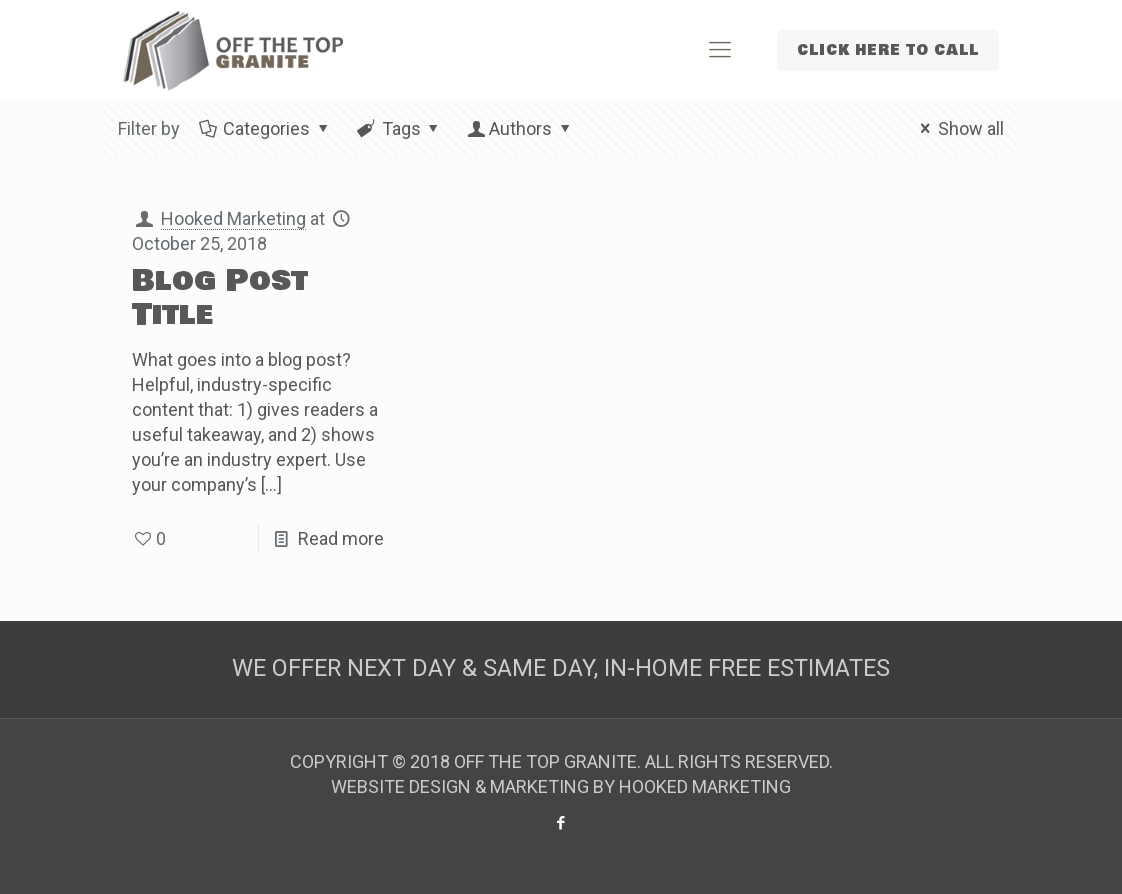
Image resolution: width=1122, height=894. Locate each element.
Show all (958, 128)
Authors (520, 128)
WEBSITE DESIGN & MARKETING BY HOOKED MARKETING (561, 786)
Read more (341, 538)
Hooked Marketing (233, 218)
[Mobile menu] (720, 50)
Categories (265, 128)
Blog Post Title (220, 298)
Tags (399, 128)
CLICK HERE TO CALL (888, 50)
